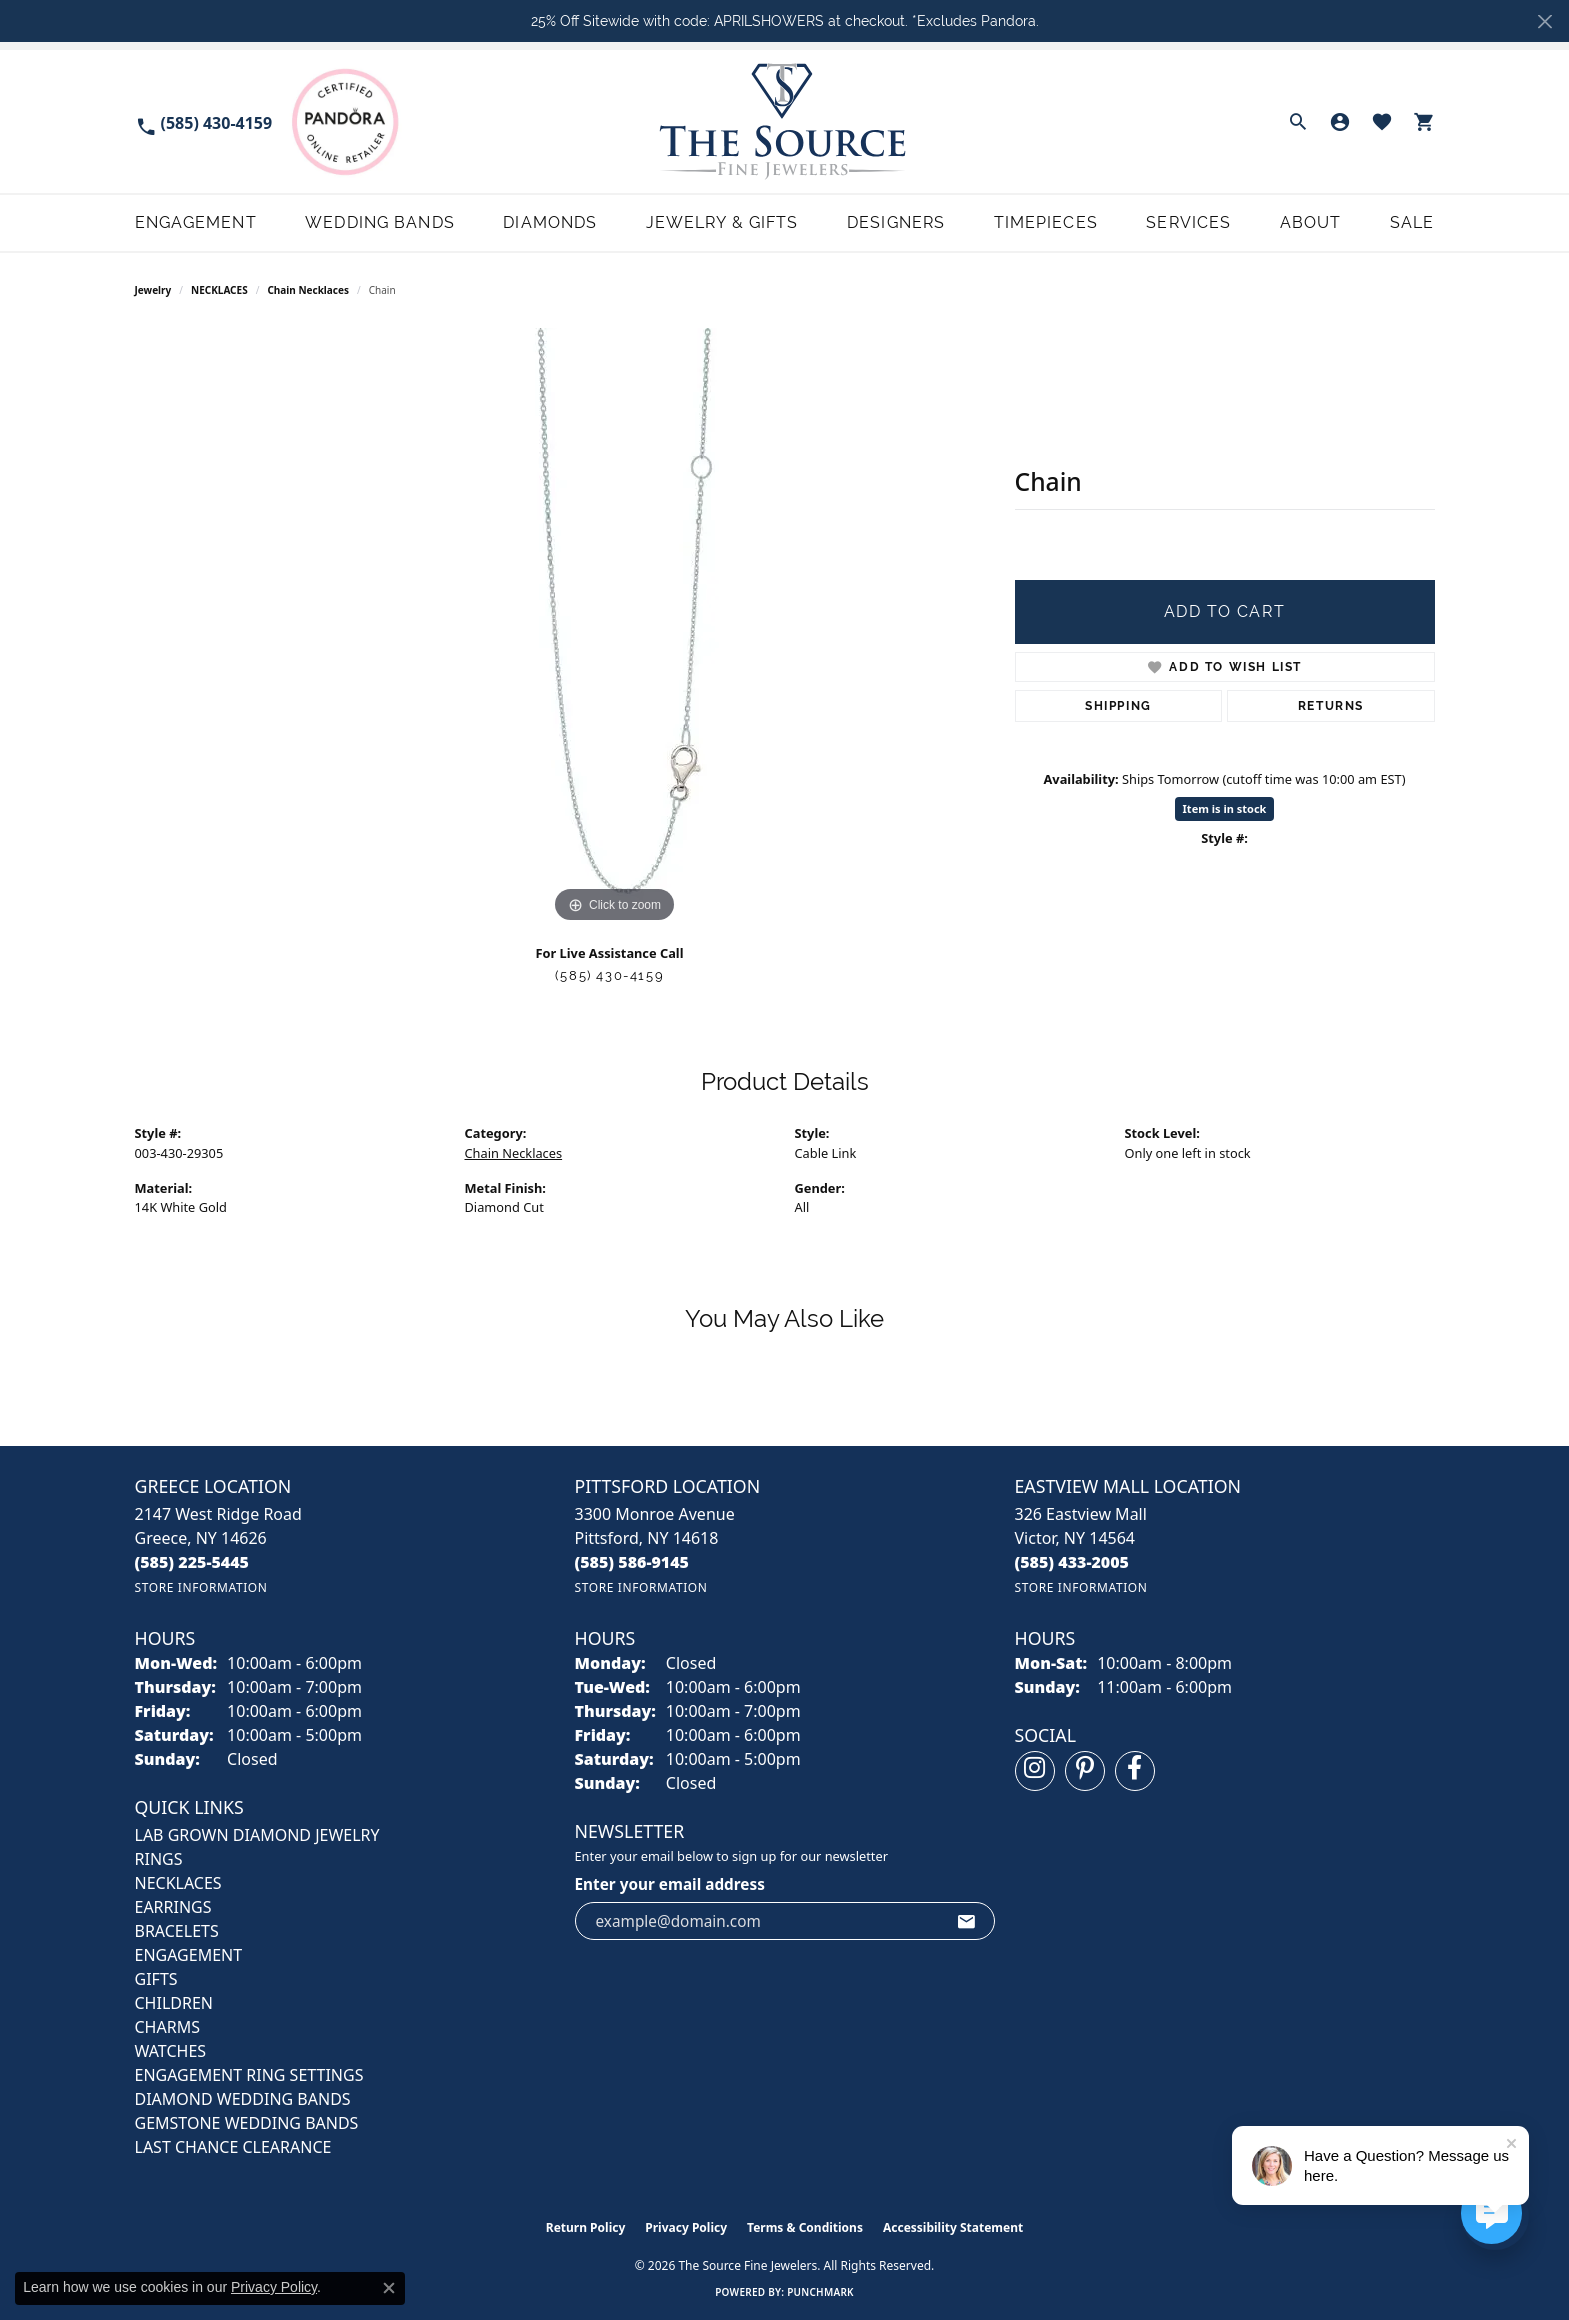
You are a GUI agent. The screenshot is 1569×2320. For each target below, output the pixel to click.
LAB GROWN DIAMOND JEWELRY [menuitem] (257, 1835)
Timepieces (1046, 222)
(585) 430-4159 (609, 975)
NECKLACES (219, 290)
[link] (204, 121)
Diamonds (550, 222)
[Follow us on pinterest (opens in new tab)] (1085, 1771)
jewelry (153, 290)
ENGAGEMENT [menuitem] (189, 1955)
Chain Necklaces (308, 290)
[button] (1298, 122)
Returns (1331, 706)
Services (1188, 222)
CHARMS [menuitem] (167, 2027)
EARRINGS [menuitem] (173, 1907)
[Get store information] (201, 1587)
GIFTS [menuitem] (156, 1979)
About (1311, 222)
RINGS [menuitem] (159, 1859)
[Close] (1544, 21)
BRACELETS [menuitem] (177, 1931)
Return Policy (586, 2227)
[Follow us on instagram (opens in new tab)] (1035, 1771)
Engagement (196, 222)
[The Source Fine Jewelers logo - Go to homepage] (784, 121)
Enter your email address (670, 1884)
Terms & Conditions (805, 2227)
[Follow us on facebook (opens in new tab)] (1135, 1771)
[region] (615, 628)
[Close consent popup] (389, 2288)
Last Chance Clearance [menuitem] (233, 2147)
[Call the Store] (192, 1562)
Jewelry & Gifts (722, 222)
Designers (896, 222)
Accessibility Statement (953, 2227)
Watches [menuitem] (171, 2051)
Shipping (1118, 706)
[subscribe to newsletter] (967, 1921)
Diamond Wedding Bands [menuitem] (243, 2099)
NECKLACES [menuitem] (178, 1883)
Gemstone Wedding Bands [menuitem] (247, 2123)
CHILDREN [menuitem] (174, 2003)
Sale (1412, 222)
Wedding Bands (380, 222)
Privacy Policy (686, 2227)
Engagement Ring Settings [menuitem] (249, 2075)
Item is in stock (1225, 808)
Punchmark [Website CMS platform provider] (820, 2292)
